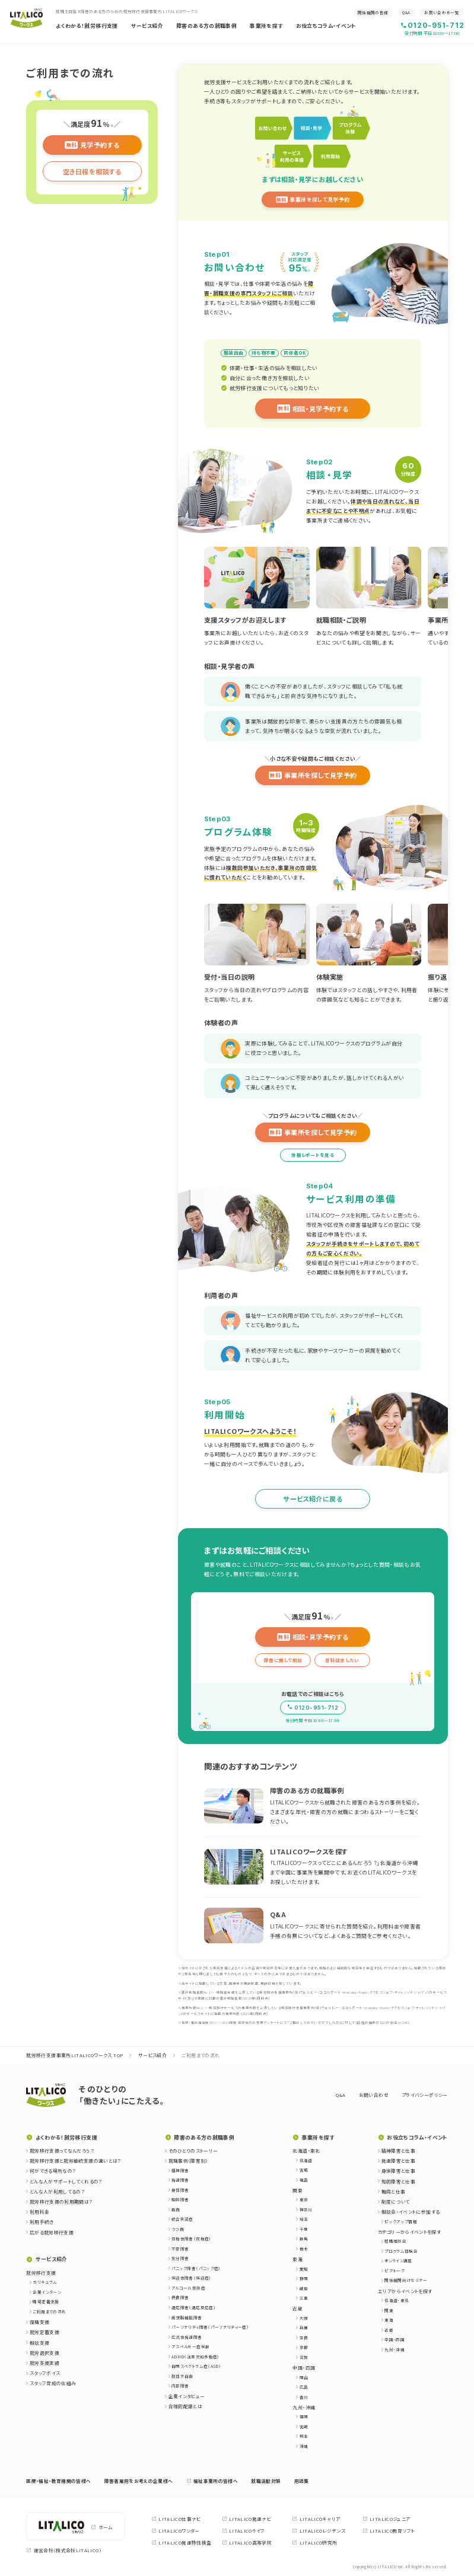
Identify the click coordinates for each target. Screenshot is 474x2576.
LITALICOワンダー (175, 2530)
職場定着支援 (46, 2301)
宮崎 (304, 2427)
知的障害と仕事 (398, 2181)
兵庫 (304, 2327)
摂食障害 (180, 2297)
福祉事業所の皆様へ (212, 2481)
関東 (388, 2310)
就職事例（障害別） (188, 2160)
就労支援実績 (44, 2363)
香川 (304, 2397)
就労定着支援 (44, 2332)
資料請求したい (342, 1660)
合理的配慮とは (185, 2406)
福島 (304, 2180)
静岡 (304, 2278)
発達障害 (180, 2180)
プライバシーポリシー (425, 2095)
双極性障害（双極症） (191, 2239)
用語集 (301, 2481)
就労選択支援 (44, 2352)
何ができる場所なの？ (53, 2170)
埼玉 (304, 2219)
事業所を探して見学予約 (313, 199)
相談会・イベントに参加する (410, 2211)
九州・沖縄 (394, 2349)
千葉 (304, 2229)
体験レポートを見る (312, 1155)
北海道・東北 (396, 2300)
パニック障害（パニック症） (196, 2268)
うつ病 (177, 2229)
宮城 (304, 2170)
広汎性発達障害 (186, 2337)
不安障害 (180, 2249)
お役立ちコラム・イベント (326, 26)
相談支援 (39, 2342)
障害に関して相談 (283, 1660)
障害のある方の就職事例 (206, 26)
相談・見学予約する (313, 408)
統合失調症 (182, 2219)
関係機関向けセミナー (406, 2280)
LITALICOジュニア (386, 2519)
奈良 (304, 2338)
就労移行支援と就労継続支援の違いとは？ (76, 2160)
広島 (304, 2387)
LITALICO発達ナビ (246, 2519)
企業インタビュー (186, 2396)
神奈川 (306, 2209)
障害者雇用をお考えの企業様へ (138, 2481)
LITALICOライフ (243, 2530)
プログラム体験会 (401, 2251)
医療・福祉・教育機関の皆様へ (58, 2481)
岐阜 (304, 2288)
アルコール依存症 (188, 2288)
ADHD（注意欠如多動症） (195, 2357)
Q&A (406, 12)
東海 (388, 2320)
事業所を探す (266, 26)
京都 (304, 2347)
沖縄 (304, 2446)
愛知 (304, 2269)
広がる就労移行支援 (52, 2232)
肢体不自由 (182, 2376)
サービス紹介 (147, 26)
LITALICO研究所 (314, 2542)
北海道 (306, 2160)
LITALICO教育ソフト (388, 2530)
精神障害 (180, 2170)
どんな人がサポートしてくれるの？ (66, 2181)
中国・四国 (394, 2339)
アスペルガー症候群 (190, 2346)
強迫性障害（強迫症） (191, 2278)
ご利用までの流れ (49, 2311)
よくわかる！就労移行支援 (86, 26)
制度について (395, 2201)
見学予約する (92, 144)
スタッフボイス (45, 2373)
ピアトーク (394, 2271)
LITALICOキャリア (316, 2519)
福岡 (304, 2416)
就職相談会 (395, 2241)
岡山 (304, 2377)
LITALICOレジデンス (318, 2530)
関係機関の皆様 (373, 12)
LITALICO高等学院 (247, 2542)
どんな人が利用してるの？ (57, 2191)
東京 (304, 2199)
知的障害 (180, 2199)
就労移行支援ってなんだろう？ (62, 2150)
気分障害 (180, 2258)
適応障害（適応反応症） (193, 2307)
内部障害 (180, 2386)
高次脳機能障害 (186, 2317)
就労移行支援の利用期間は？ (61, 2201)
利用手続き (42, 2221)
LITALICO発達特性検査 (181, 2542)
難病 (175, 2209)
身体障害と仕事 (398, 2170)
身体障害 (180, 2190)
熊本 (304, 2436)
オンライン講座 (398, 2260)
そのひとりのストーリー (193, 2150)
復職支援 (39, 2322)
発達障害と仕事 (398, 2160)
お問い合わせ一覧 (441, 12)
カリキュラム (45, 2282)
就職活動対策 (266, 2481)
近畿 (388, 2330)
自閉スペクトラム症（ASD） (196, 2366)
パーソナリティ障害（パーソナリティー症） (210, 2327)
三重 (304, 2298)
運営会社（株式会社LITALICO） (63, 2550)
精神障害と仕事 (398, 2150)
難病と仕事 (393, 2191)
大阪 (304, 2318)
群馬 (304, 2239)
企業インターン (47, 2292)
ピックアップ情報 (400, 2221)
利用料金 (39, 2211)
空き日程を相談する (92, 171)
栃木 (304, 2249)
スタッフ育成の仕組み (53, 2383)
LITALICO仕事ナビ (176, 2519)
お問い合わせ (374, 2095)
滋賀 (304, 2357)
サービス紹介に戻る (312, 1498)
